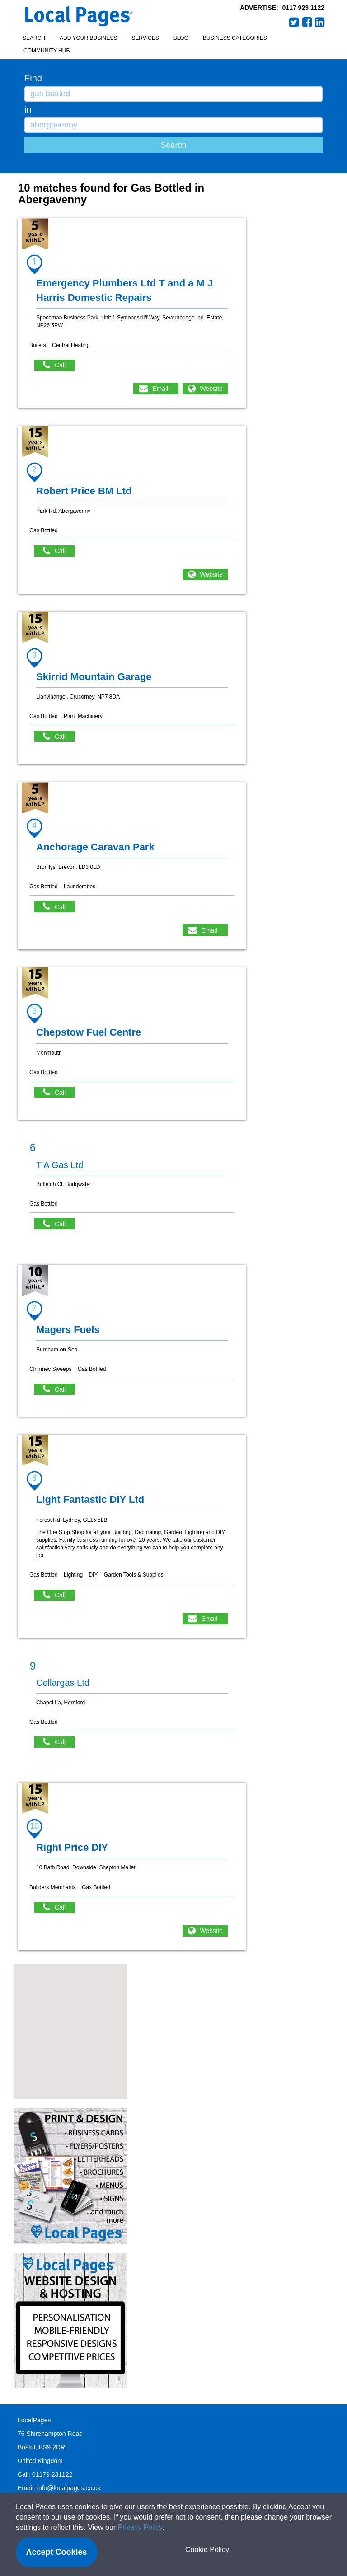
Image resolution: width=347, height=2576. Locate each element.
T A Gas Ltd (59, 1165)
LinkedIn (319, 22)
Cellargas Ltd (62, 1683)
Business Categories (235, 38)
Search (34, 38)
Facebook (307, 22)
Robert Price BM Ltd (83, 491)
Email (160, 388)
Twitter (294, 22)
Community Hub (46, 50)
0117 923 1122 (303, 7)
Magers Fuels (68, 1329)
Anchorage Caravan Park (95, 847)
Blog (181, 38)
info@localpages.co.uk (69, 2488)
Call (59, 365)
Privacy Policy (140, 2527)
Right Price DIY (72, 1847)
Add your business (88, 38)
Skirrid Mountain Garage (94, 676)
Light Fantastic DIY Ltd (90, 1499)
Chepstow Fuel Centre (88, 1032)
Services (145, 38)
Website (211, 388)
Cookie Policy (207, 2549)
